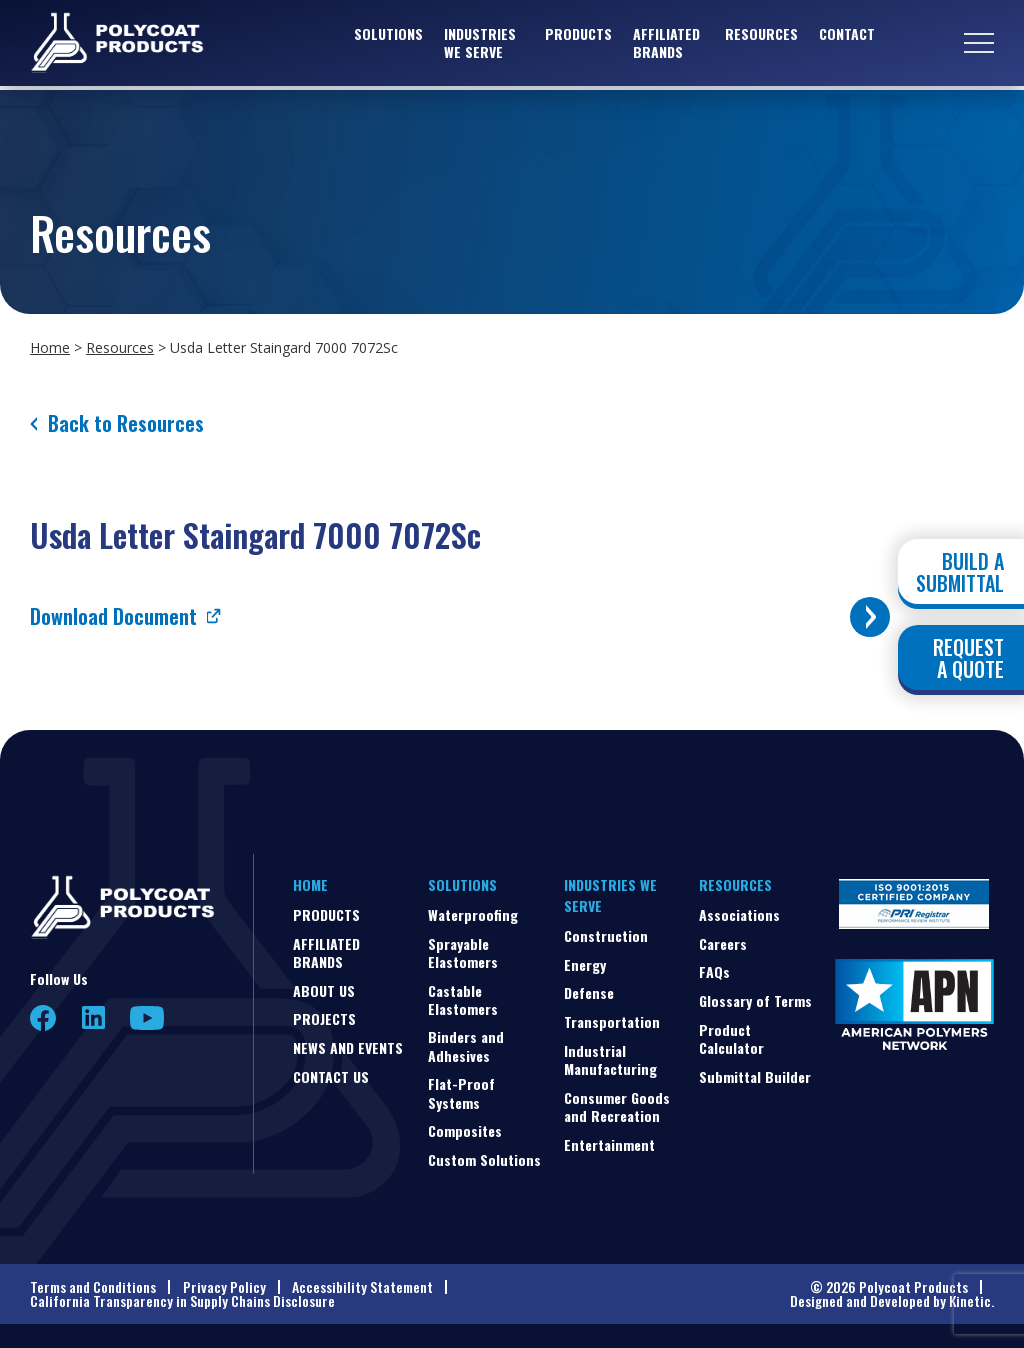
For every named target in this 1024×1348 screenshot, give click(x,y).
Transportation (612, 1021)
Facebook (43, 1018)
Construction (606, 935)
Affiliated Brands (666, 44)
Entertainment (609, 1144)
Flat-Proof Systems (461, 1092)
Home (50, 347)
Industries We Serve (480, 44)
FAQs (714, 971)
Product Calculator (731, 1038)
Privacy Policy (224, 1286)
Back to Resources (126, 423)
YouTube (147, 1018)
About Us (324, 990)
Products (578, 35)
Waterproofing (473, 914)
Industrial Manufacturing (610, 1059)
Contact (847, 35)
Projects (324, 1018)
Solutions (388, 35)
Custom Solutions (484, 1159)
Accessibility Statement (362, 1286)
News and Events (348, 1047)
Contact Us (331, 1076)
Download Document (113, 616)
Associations (739, 914)
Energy (585, 964)
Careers (723, 943)
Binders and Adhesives (466, 1045)
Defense (589, 992)
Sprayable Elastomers (463, 952)
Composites (465, 1130)
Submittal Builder (755, 1076)
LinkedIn (94, 1018)
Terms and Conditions (93, 1286)
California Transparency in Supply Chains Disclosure (182, 1300)
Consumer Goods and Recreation (617, 1106)
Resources (761, 35)
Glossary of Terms (755, 1000)
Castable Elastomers (463, 999)
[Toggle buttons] (870, 617)
